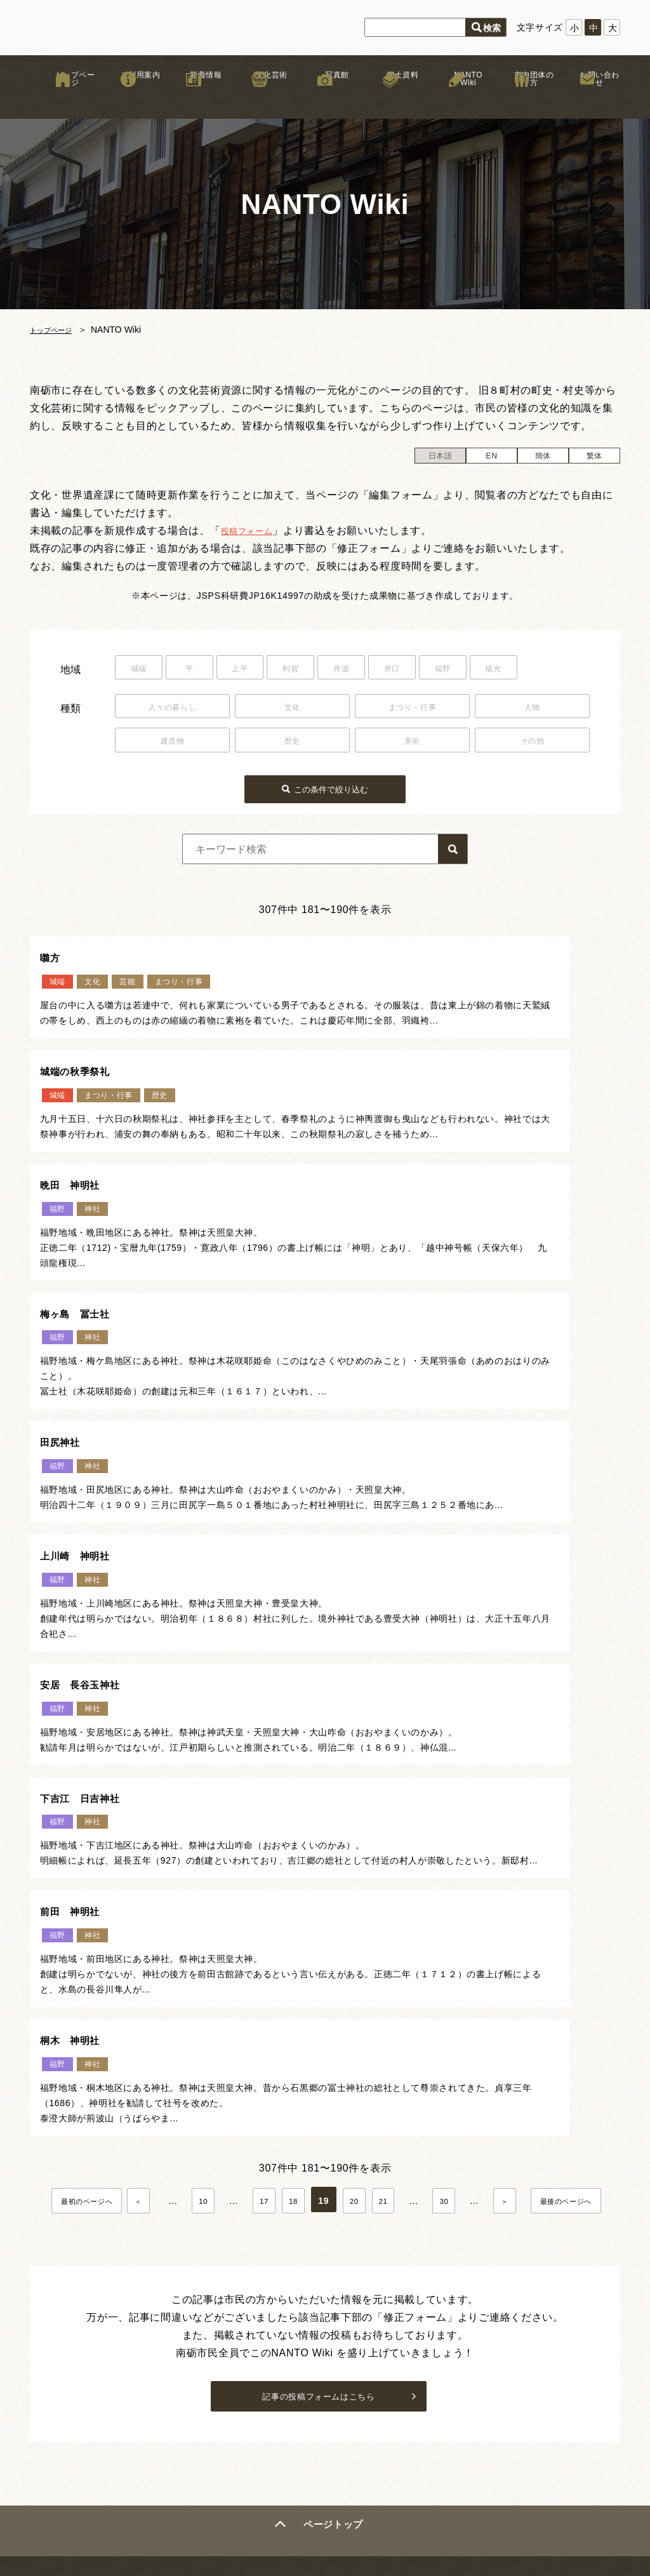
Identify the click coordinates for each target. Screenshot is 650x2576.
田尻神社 (66, 1291)
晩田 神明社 (78, 1116)
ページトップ (335, 2176)
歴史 (292, 742)
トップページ (63, 101)
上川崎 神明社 (388, 1291)
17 (308, 1816)
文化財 (225, 2360)
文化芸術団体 (239, 2441)
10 (244, 1816)
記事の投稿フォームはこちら (318, 2043)
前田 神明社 (78, 1624)
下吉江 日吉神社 (394, 1465)
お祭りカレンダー (362, 2358)
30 (498, 1816)
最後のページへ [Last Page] (326, 1844)
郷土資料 (391, 101)
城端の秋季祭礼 (388, 956)
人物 (532, 707)
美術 (412, 742)
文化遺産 (343, 2389)
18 (340, 1816)
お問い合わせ (587, 101)
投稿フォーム (252, 531)
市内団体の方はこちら (554, 2276)
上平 (260, 670)
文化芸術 (259, 101)
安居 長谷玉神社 (90, 1465)
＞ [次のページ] (567, 1816)
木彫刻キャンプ (244, 2421)
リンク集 (472, 2343)
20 (403, 1816)
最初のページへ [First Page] (120, 1816)
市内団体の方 (522, 101)
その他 (532, 742)
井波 (379, 670)
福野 (498, 670)
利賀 (320, 670)
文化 (292, 707)
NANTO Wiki (456, 101)
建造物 (172, 742)
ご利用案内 (128, 101)
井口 (439, 670)
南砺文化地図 (353, 2343)
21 (435, 1816)
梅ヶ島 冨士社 (388, 1116)
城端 (142, 670)
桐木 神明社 (382, 1624)
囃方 (54, 956)
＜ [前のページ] (180, 1816)
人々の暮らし (172, 707)
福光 (557, 670)
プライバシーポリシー (500, 2373)
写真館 (325, 101)
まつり (225, 2401)
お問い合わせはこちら (554, 2246)
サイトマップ (482, 2389)
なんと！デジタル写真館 (376, 2404)
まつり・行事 (412, 707)
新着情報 (194, 101)
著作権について (486, 2358)
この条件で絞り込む (332, 787)
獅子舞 (225, 2380)
